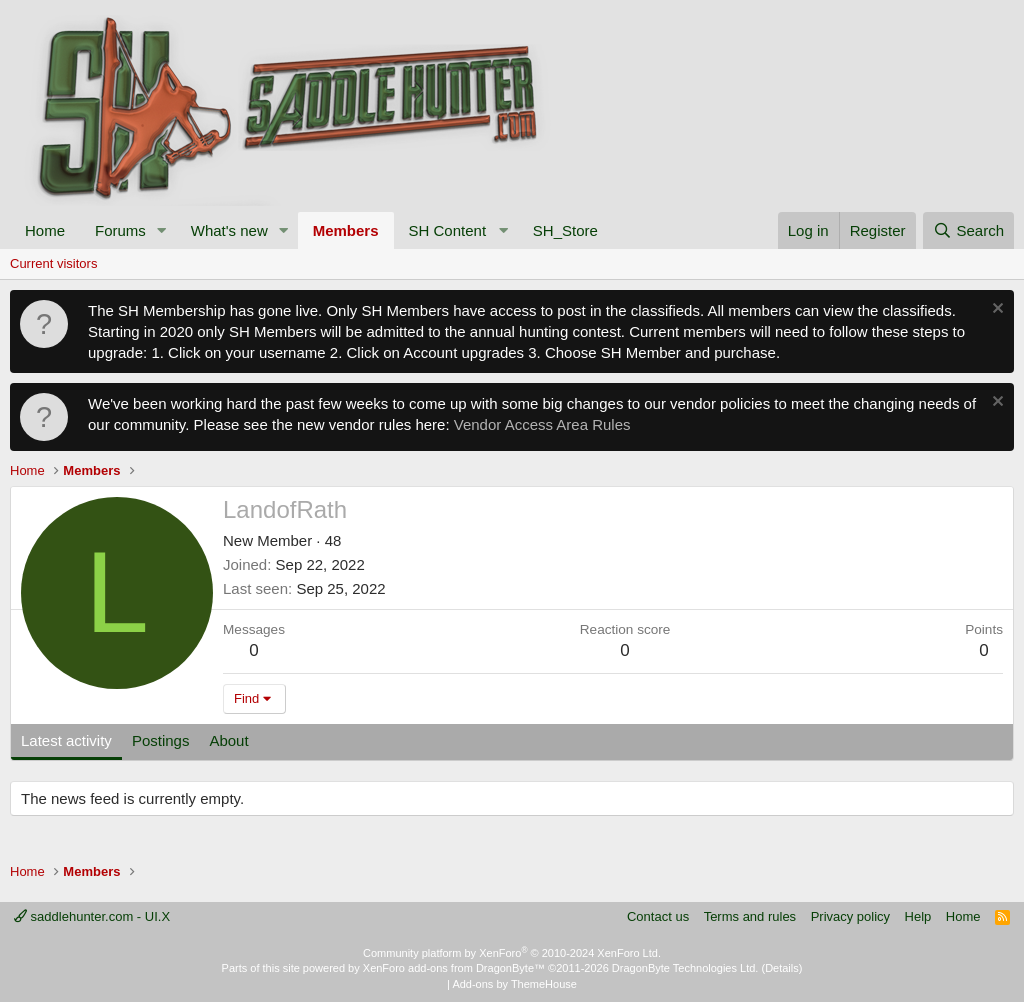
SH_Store (565, 230)
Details (782, 968)
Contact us (658, 916)
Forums (120, 230)
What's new (229, 230)
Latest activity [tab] (66, 740)
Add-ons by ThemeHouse (514, 984)
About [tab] (228, 740)
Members (346, 230)
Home (45, 230)
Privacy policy (850, 916)
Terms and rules (750, 916)
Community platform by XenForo (512, 953)
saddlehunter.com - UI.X (92, 916)
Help (918, 916)
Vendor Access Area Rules (542, 424)
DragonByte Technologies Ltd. (685, 968)
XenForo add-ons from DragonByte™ (454, 968)
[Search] (968, 230)
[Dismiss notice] (995, 310)
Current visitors (53, 263)
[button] (162, 230)
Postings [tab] (161, 740)
